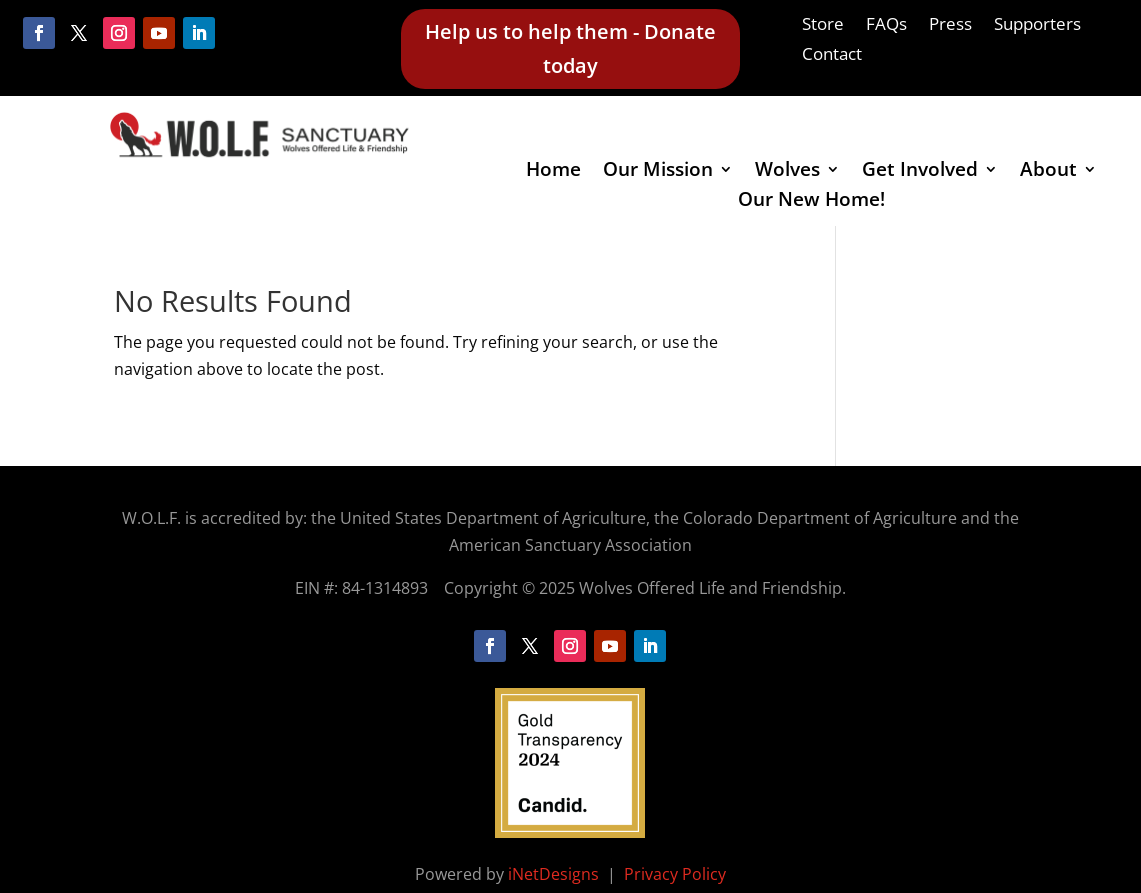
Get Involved (920, 172)
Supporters (1037, 26)
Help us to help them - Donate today (570, 48)
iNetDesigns (555, 874)
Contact (832, 56)
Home (553, 172)
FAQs (886, 26)
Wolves (787, 172)
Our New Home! (811, 202)
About (1048, 172)
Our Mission (658, 172)
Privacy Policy (675, 874)
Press (950, 26)
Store (823, 26)
